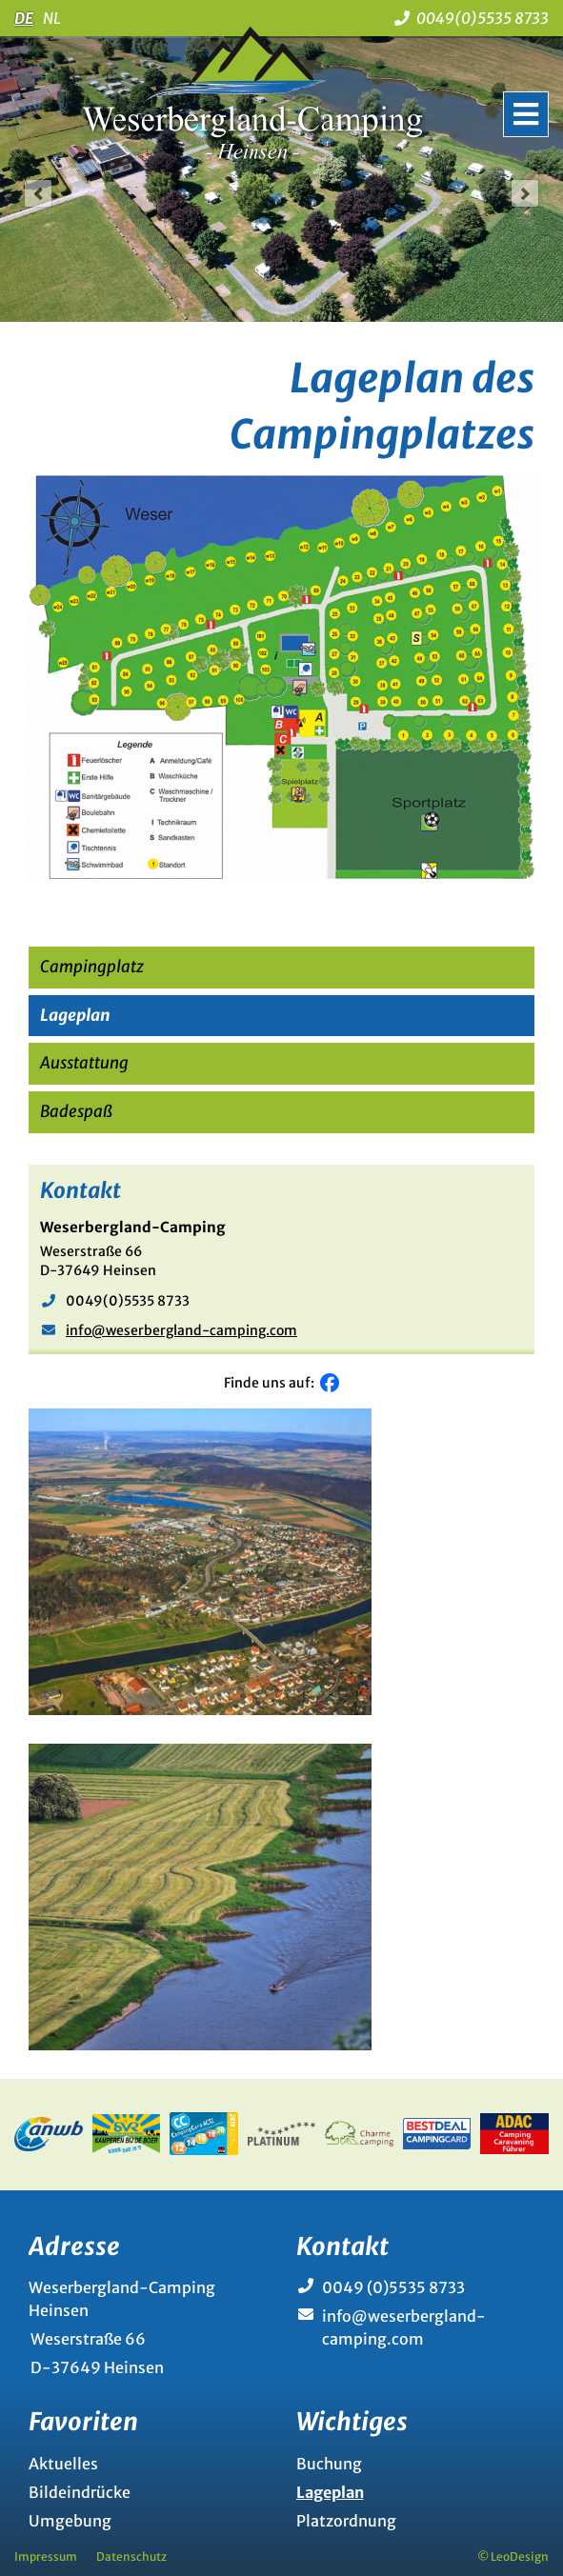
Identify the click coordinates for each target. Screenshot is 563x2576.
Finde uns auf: (272, 1382)
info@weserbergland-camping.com (181, 1330)
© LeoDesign (513, 2556)
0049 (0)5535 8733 (393, 2287)
